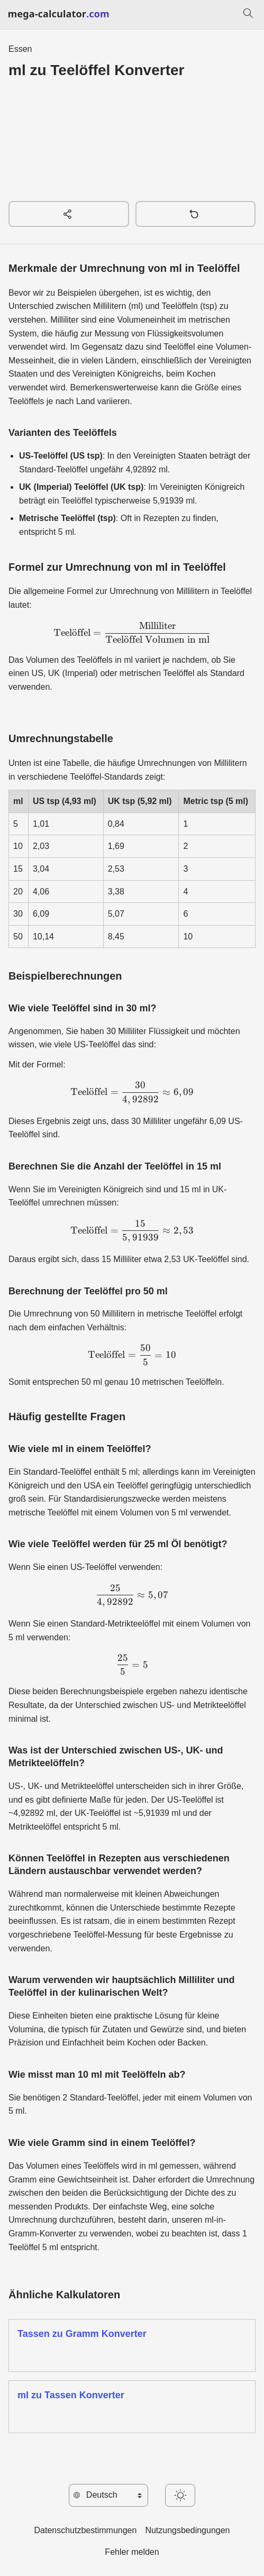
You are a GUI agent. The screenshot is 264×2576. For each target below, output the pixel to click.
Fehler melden (132, 2551)
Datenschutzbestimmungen (85, 2530)
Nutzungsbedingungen (187, 2530)
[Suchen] (248, 14)
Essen (20, 48)
